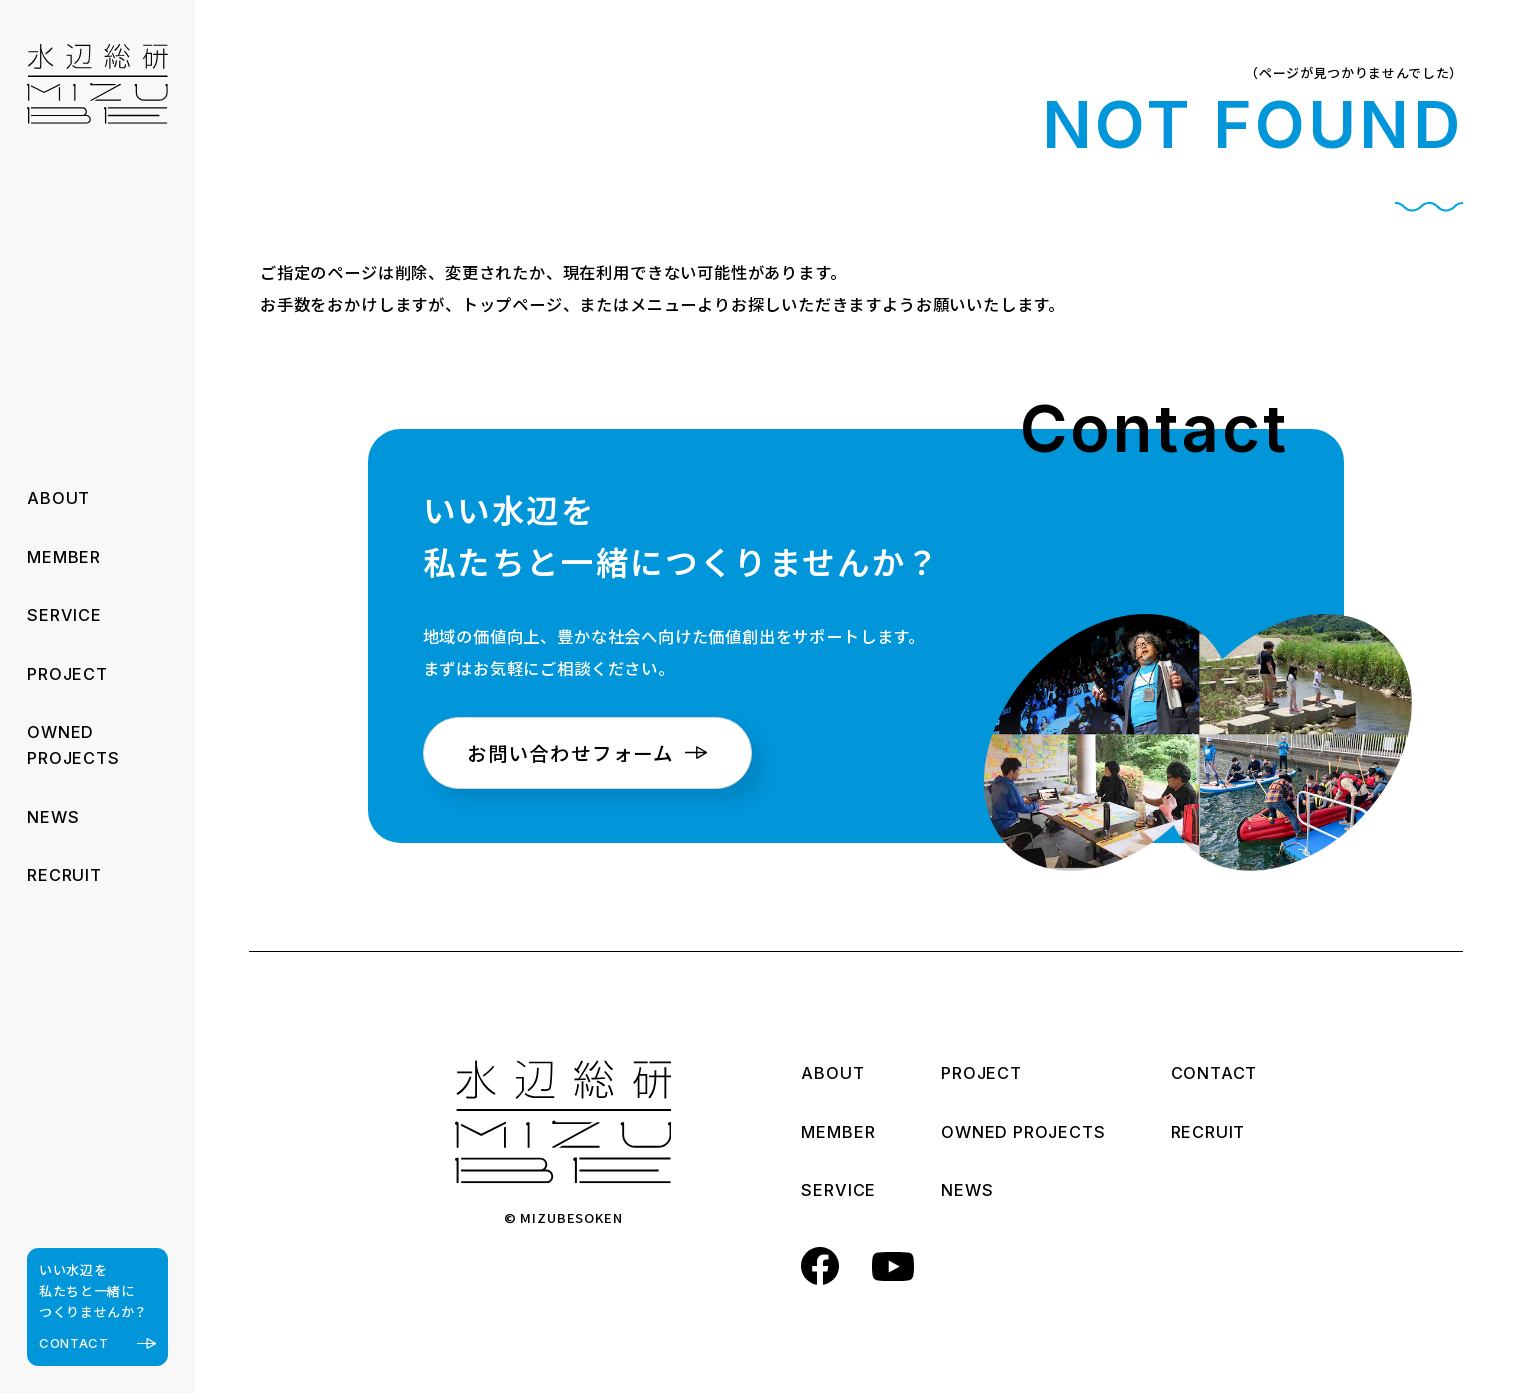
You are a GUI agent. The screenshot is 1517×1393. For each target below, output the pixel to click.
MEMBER (64, 557)
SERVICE (64, 615)
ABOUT (58, 498)
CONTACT (1214, 1074)
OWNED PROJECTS (1023, 1133)
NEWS (53, 817)
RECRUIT (64, 875)
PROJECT (67, 674)
